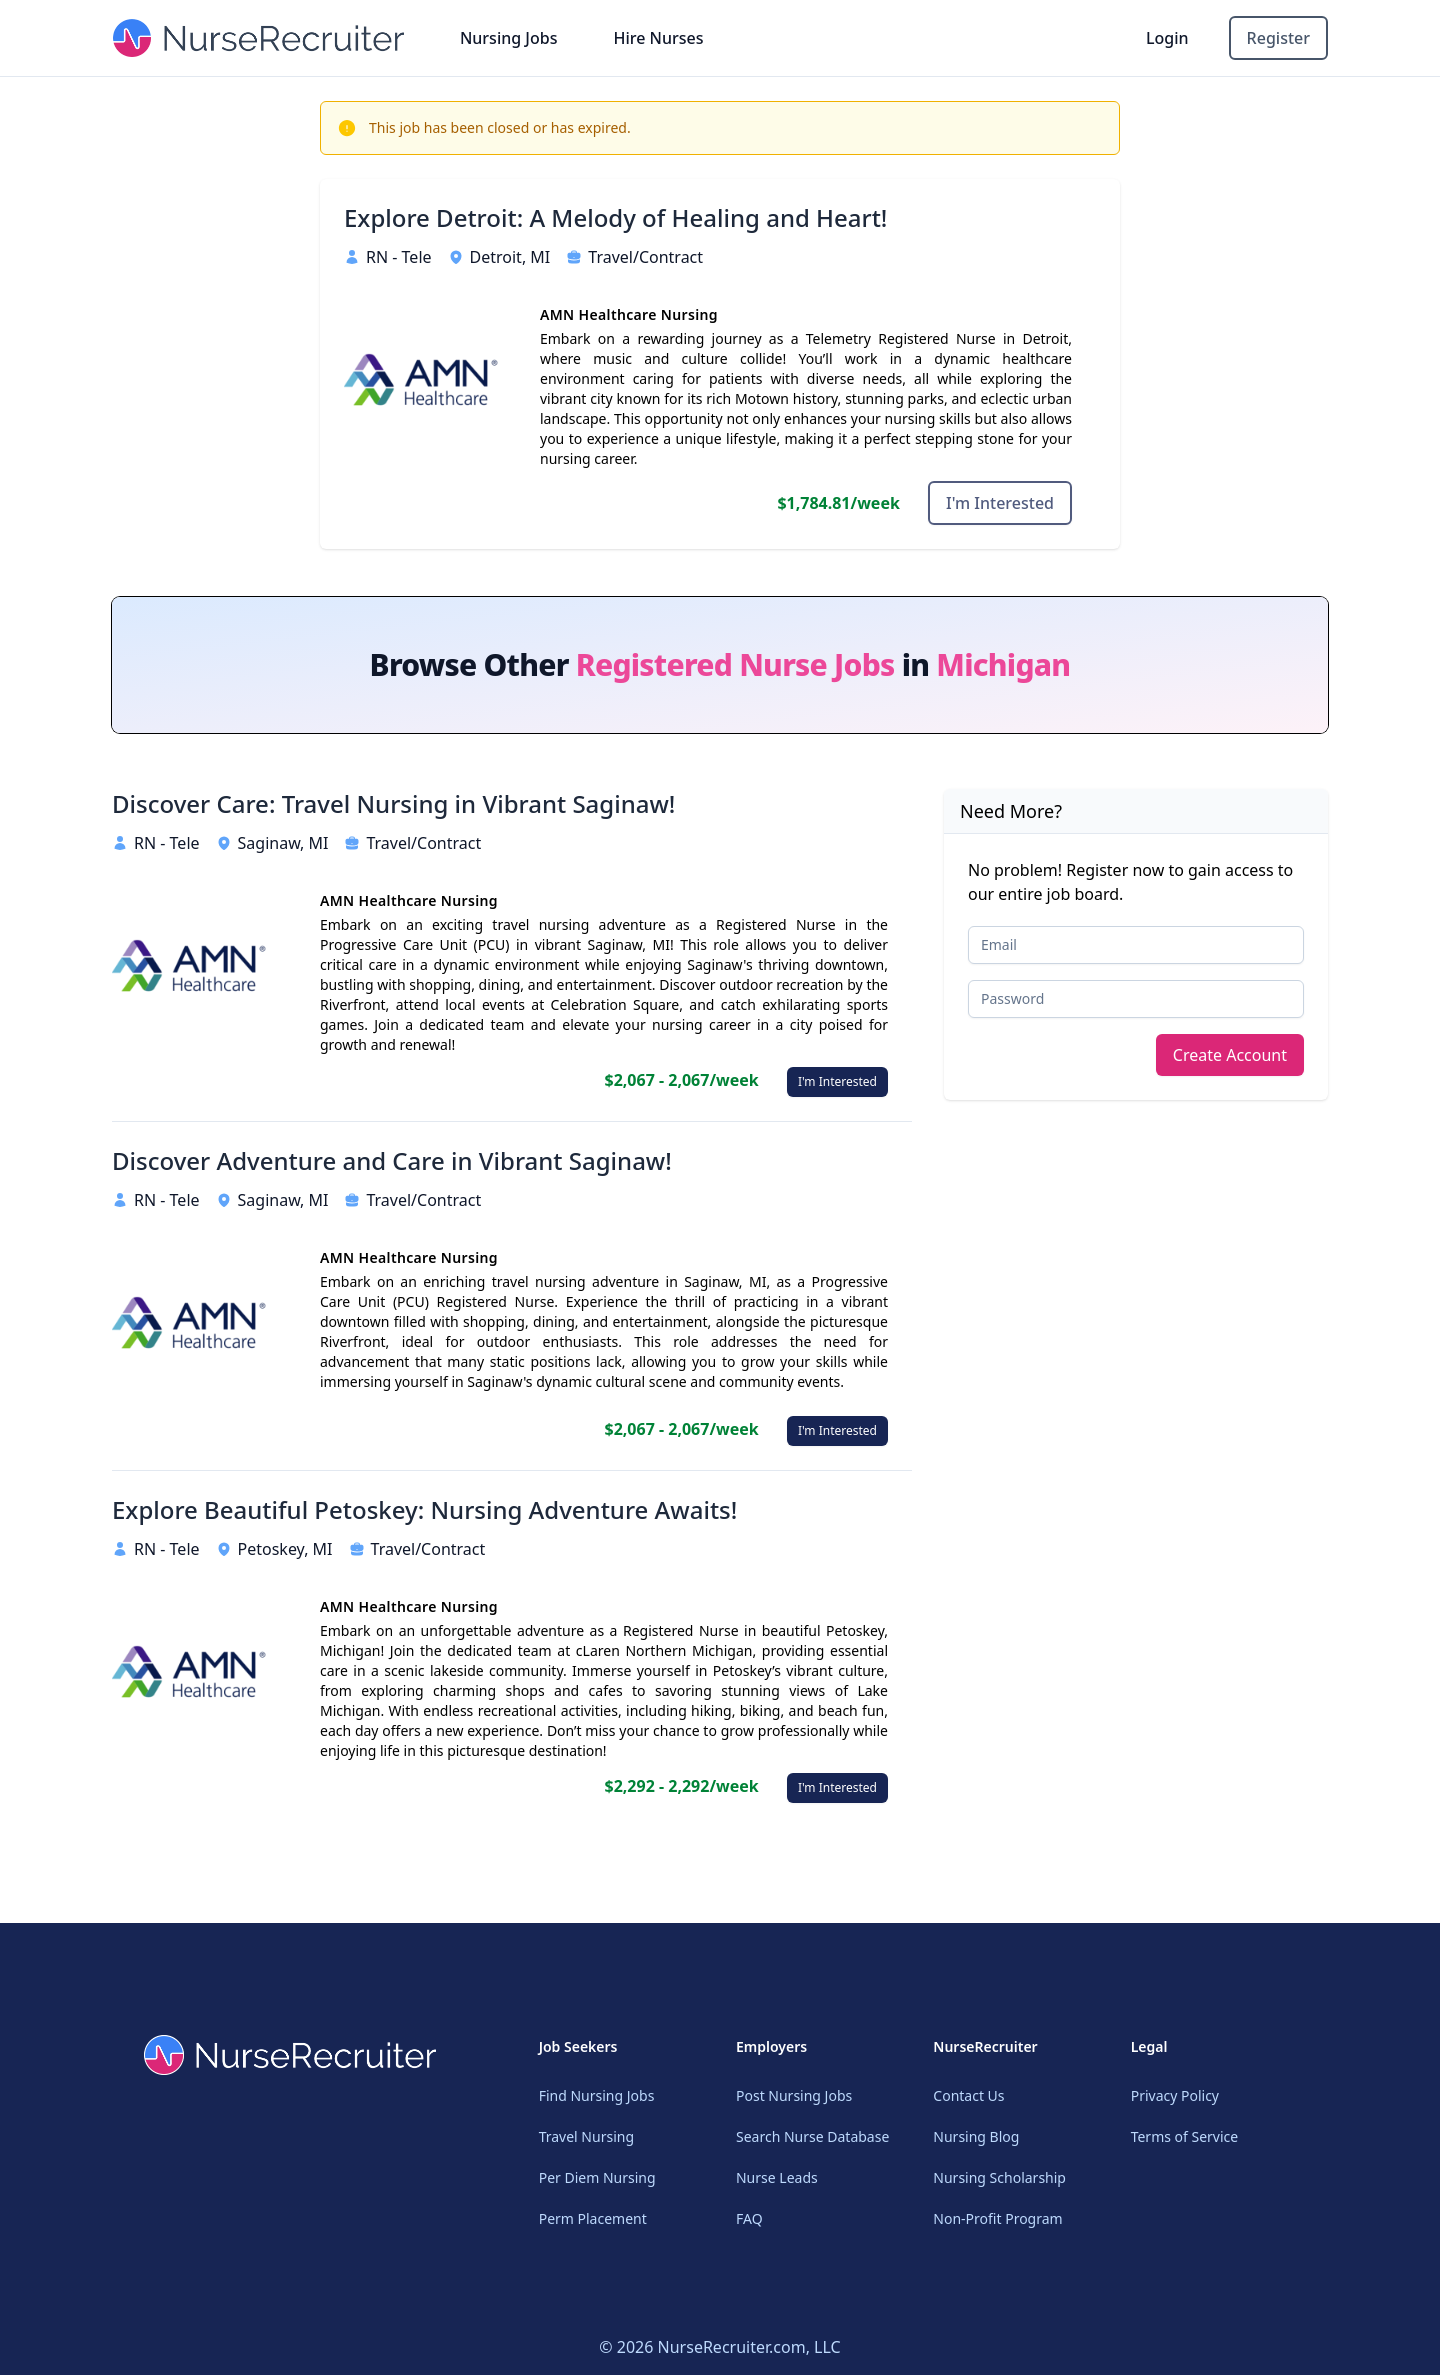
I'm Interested (1000, 503)
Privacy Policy (1175, 2095)
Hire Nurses (658, 38)
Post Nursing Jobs (794, 2095)
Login (1167, 38)
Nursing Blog (976, 2136)
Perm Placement (593, 2218)
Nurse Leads (777, 2177)
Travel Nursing (586, 2136)
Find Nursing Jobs (597, 2095)
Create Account (1230, 1055)
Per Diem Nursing (597, 2177)
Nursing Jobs (509, 38)
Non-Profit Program (997, 2218)
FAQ (749, 2218)
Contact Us (968, 2095)
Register (1278, 38)
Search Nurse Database (812, 2136)
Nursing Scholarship (999, 2177)
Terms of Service (1185, 2136)
